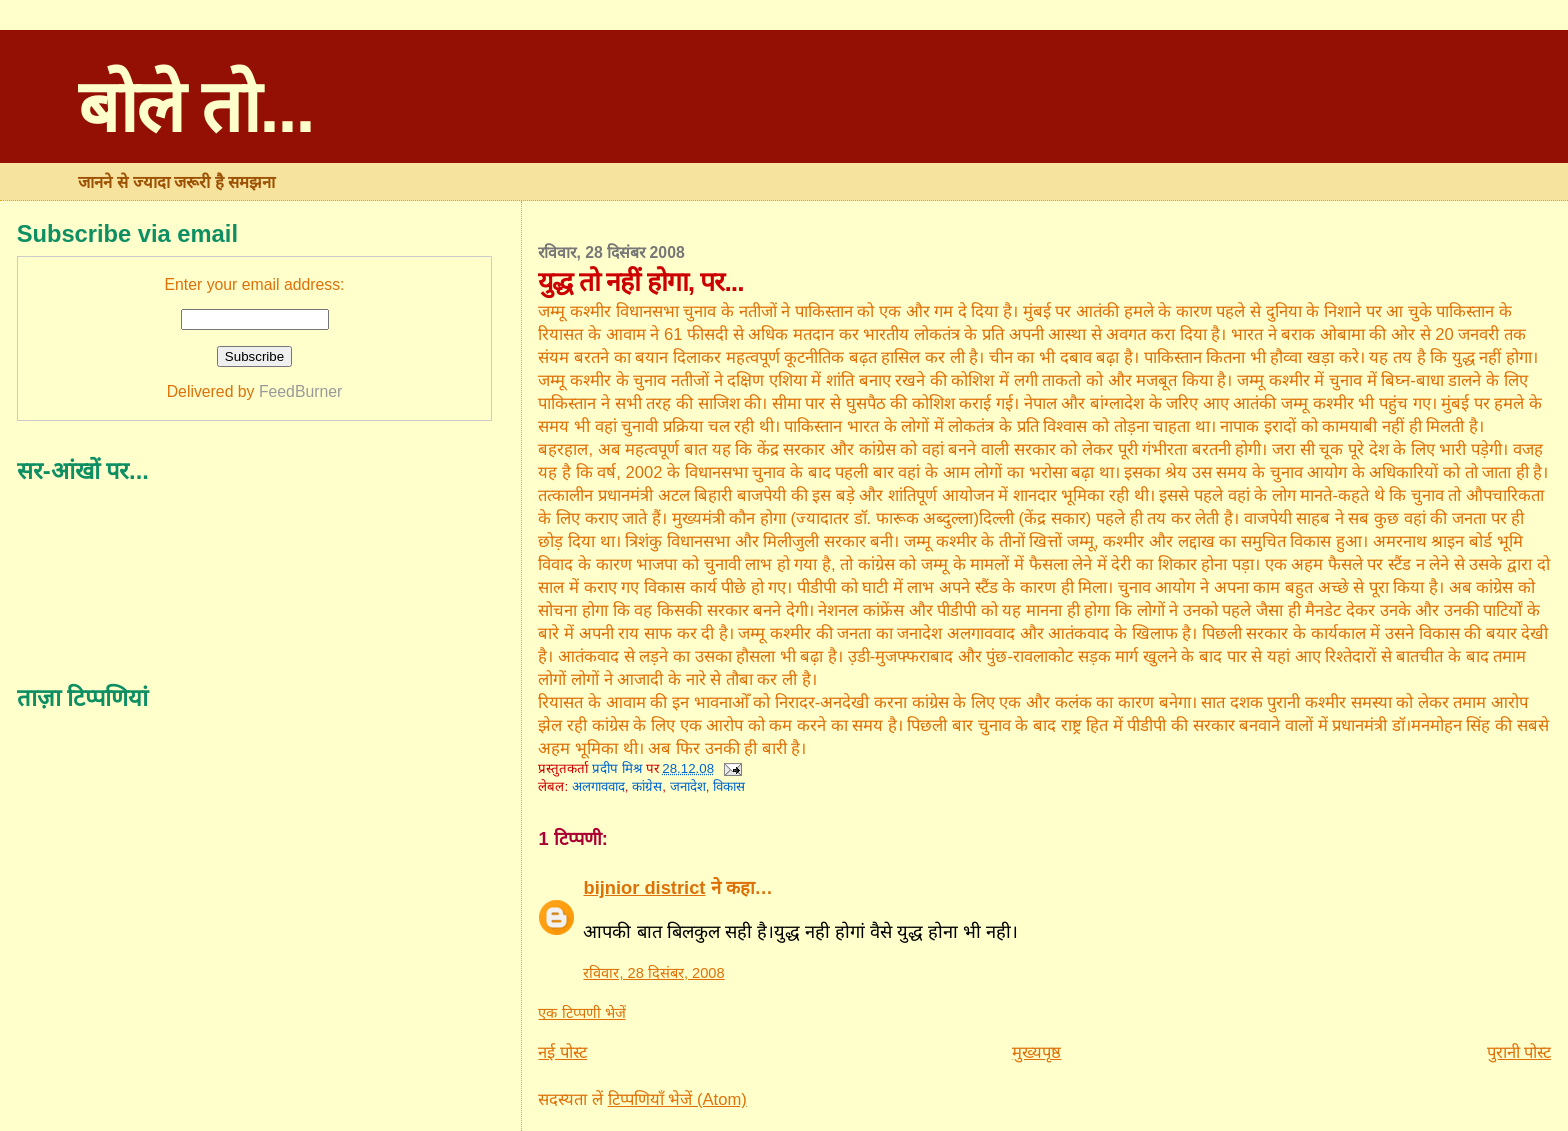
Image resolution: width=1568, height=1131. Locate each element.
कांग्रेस (647, 786)
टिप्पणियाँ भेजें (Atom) (677, 1099)
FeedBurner (300, 391)
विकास (729, 786)
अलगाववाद (598, 786)
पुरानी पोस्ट (1519, 1052)
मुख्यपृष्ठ (1036, 1052)
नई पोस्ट (562, 1052)
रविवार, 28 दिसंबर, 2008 (653, 973)
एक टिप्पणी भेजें (581, 1013)
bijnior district (644, 887)
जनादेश (688, 786)
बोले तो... (195, 107)
